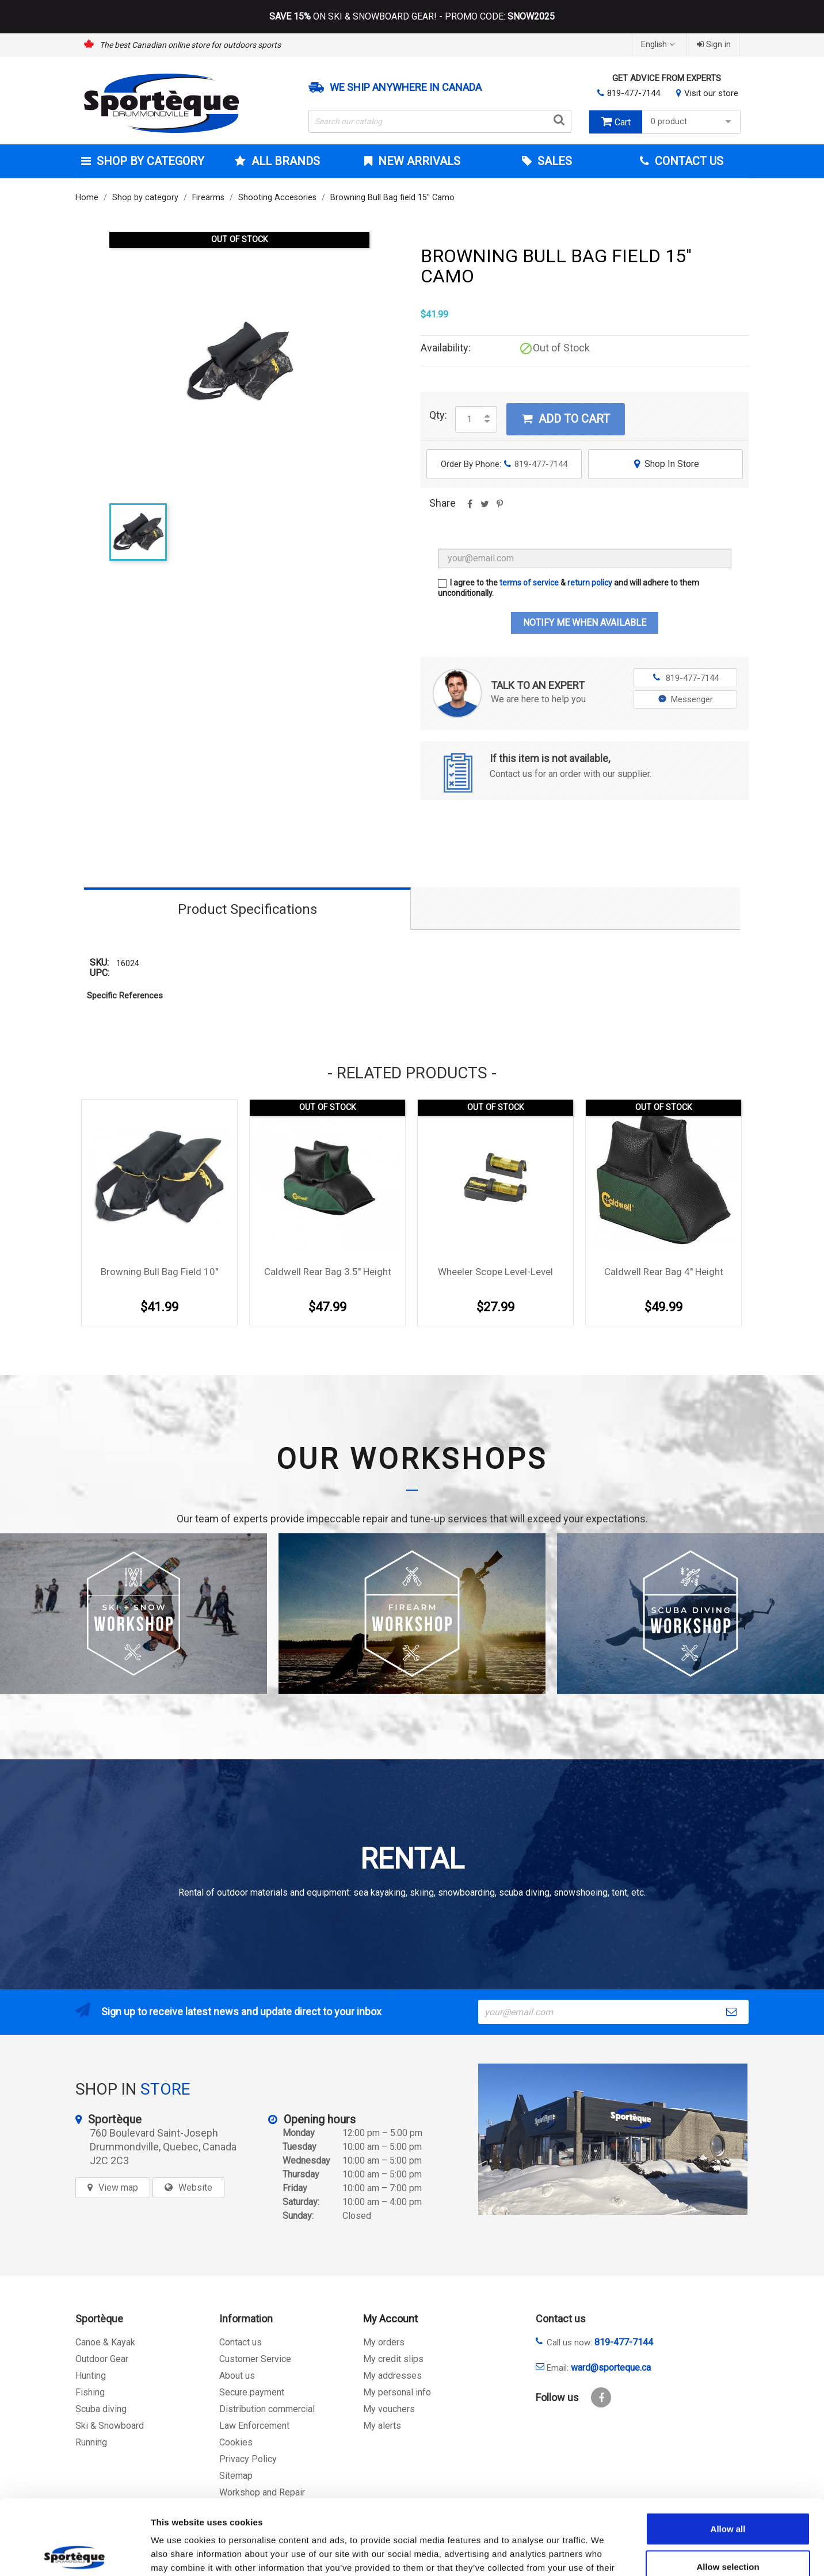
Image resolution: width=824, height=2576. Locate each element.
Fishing (90, 2392)
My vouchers (389, 2408)
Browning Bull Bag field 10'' (159, 1271)
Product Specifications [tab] (247, 909)
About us (237, 2375)
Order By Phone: (504, 464)
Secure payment (251, 2392)
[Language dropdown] (659, 44)
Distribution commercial (267, 2408)
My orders (384, 2342)
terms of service (529, 582)
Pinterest (499, 507)
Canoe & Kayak (105, 2342)
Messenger (685, 699)
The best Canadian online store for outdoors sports (190, 44)
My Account (390, 2319)
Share (469, 507)
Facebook (601, 2397)
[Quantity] (469, 419)
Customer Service (255, 2358)
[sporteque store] (612, 2139)
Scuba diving (101, 2408)
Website (195, 2187)
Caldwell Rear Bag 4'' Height (663, 1271)
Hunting (90, 2375)
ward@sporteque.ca (611, 2367)
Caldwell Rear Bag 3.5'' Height (327, 1271)
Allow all (728, 2454)
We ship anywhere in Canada (406, 87)
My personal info (397, 2392)
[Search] (440, 121)
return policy (589, 582)
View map (118, 2187)
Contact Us (687, 161)
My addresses (392, 2375)
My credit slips (393, 2358)
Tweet (484, 507)
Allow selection (727, 2492)
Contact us (240, 2342)
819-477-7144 (633, 93)
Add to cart (565, 419)
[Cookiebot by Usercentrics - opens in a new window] (74, 2553)
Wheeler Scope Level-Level (495, 1271)
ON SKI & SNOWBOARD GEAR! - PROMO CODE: (412, 17)
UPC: (99, 973)
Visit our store (711, 93)
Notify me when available (584, 622)
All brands (284, 161)
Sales (553, 161)
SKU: (99, 963)
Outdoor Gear (101, 2358)
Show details (604, 2553)
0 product (692, 122)
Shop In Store (665, 463)
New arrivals (417, 161)
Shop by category (149, 161)
